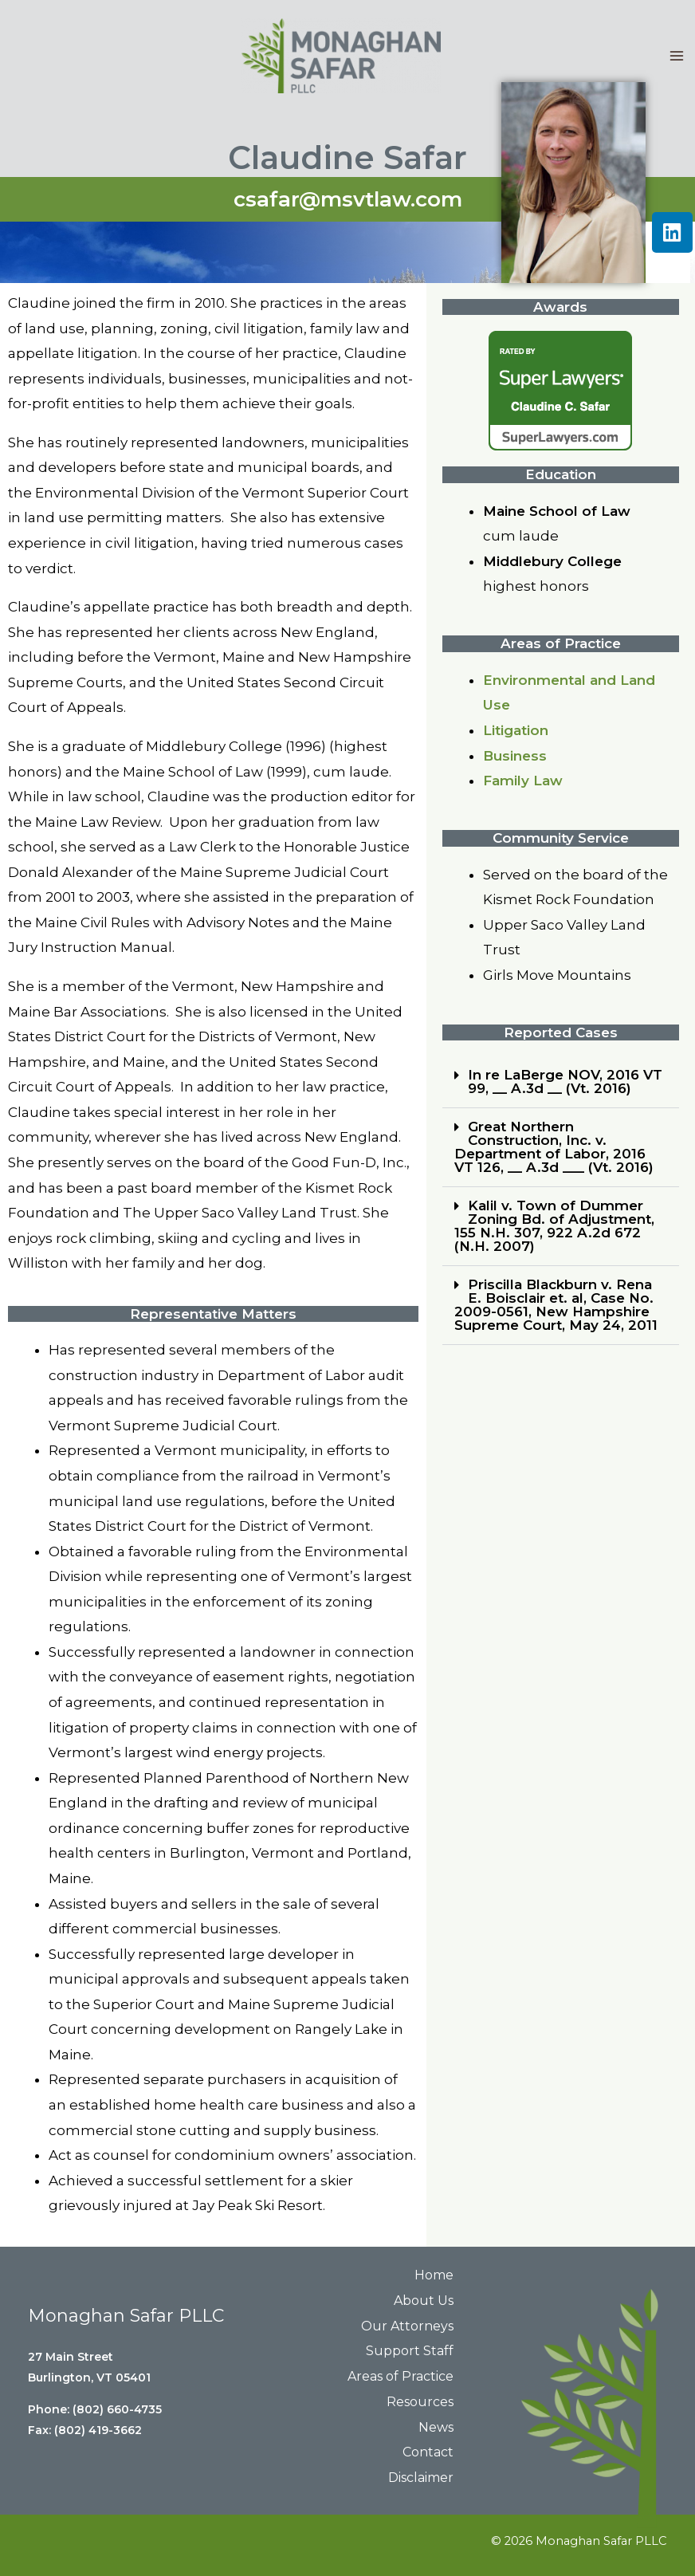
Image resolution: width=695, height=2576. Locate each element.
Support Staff (410, 2350)
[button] (560, 1082)
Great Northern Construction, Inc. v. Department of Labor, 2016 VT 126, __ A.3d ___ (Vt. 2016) (554, 1147)
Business (515, 756)
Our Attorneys (407, 2326)
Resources (420, 2401)
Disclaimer (421, 2477)
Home (434, 2275)
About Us (424, 2300)
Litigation (515, 730)
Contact (428, 2452)
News (436, 2427)
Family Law (523, 781)
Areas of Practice (401, 2376)
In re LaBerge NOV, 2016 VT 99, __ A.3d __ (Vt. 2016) (565, 1081)
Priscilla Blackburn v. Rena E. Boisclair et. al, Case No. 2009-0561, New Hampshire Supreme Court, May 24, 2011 (556, 1304)
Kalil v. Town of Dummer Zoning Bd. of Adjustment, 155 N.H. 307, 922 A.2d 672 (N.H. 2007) (554, 1226)
